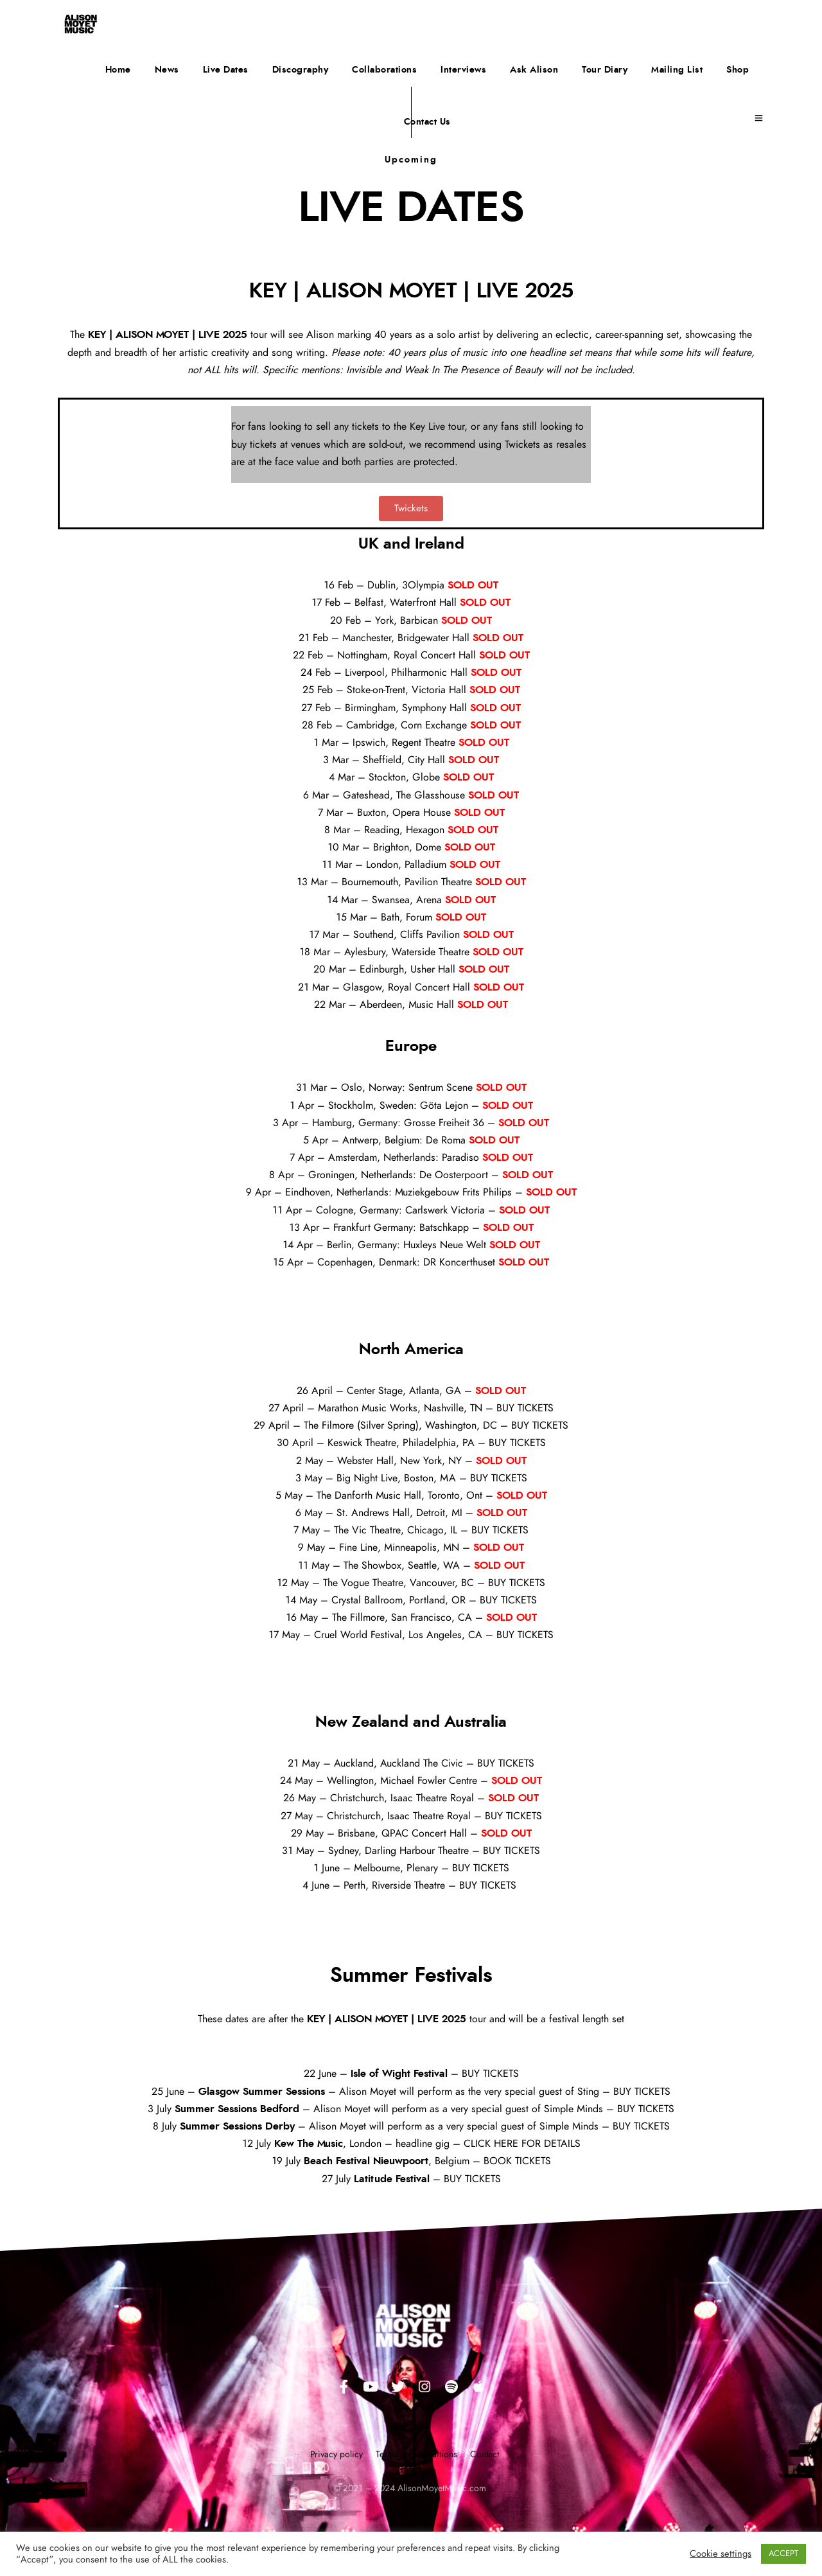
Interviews (463, 70)
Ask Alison (534, 70)
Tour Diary (604, 70)
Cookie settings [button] (720, 2554)
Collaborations (384, 70)
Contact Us (427, 122)
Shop (737, 70)
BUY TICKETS (525, 1408)
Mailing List (677, 70)
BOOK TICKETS (517, 2161)
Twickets (522, 444)
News (167, 70)
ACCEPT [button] (783, 2554)
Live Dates (226, 70)
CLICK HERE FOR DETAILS (522, 2144)
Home (118, 70)
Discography (300, 70)
